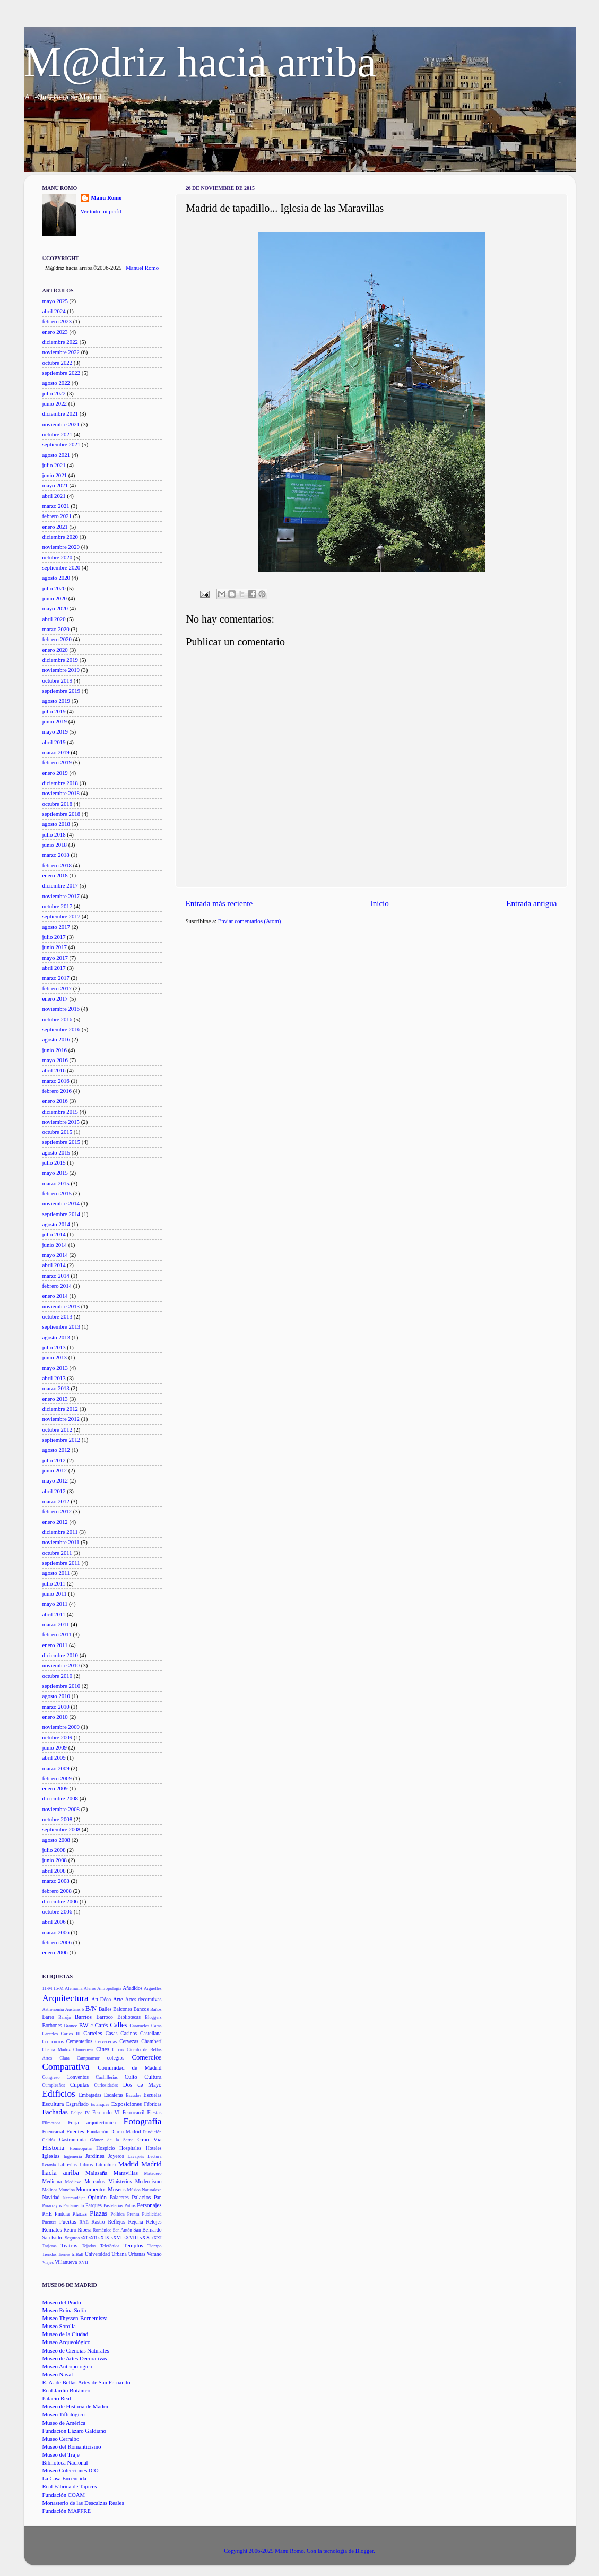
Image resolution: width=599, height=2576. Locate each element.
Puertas (67, 2221)
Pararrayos (52, 2205)
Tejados (89, 2245)
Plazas (98, 2213)
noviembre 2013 (61, 1306)
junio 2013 (54, 1357)
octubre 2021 (57, 434)
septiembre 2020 (61, 567)
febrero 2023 (57, 321)
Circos (118, 2049)
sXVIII (131, 2238)
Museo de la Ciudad (65, 2334)
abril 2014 (54, 1265)
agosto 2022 (56, 383)
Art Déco (101, 1999)
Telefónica (109, 2245)
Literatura (106, 2164)
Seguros (72, 2238)
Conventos (77, 2077)
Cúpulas (79, 2084)
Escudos (133, 2095)
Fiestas (154, 2112)
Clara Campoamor (79, 2058)
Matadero (152, 2173)
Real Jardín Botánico (66, 2390)
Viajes (48, 2262)
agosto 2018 (56, 824)
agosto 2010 (56, 1696)
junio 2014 (54, 1245)
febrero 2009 (57, 1778)
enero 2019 (55, 773)
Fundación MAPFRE (66, 2511)
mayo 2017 (55, 957)
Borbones (52, 2025)
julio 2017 (54, 937)
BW (83, 2025)
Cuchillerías (107, 2077)
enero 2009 (55, 1788)
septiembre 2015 (61, 1142)
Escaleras (114, 2095)
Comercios (146, 2057)
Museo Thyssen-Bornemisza (75, 2318)
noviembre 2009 (61, 1727)
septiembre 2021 (61, 444)
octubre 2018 (57, 803)
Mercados (94, 2181)
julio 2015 (54, 1162)
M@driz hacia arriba (200, 62)
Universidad (97, 2254)
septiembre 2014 (61, 1214)
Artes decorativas (143, 1999)
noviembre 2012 (61, 1419)
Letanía (49, 2164)
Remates (52, 2229)
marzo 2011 (56, 1624)
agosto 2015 (56, 1152)
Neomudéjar (74, 2197)
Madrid (128, 2164)
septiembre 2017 (61, 916)
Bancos (141, 2009)
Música (134, 2189)
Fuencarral (53, 2131)
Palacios (141, 2197)
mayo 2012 (55, 1480)
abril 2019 (54, 742)
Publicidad (152, 2214)
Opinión (97, 2197)
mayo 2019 (55, 731)
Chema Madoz (56, 2049)
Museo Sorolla (59, 2326)
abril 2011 (54, 1614)
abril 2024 (54, 311)
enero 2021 (55, 526)
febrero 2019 (57, 762)
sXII (93, 2238)
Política (117, 2214)
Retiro (70, 2230)
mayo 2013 (55, 1368)
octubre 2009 (57, 1737)
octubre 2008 (57, 1819)
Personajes (149, 2205)
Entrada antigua (531, 903)
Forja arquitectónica (92, 2122)
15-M (59, 1988)
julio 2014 (54, 1234)
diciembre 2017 (60, 885)
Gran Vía (149, 2139)
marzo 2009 (56, 1768)
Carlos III (71, 2033)
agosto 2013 (56, 1337)
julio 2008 (54, 1850)
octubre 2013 (57, 1316)
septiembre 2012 (61, 1439)
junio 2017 (54, 947)
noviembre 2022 (61, 352)
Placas (79, 2213)
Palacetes (119, 2197)
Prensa (133, 2214)
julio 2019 (54, 711)
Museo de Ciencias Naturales (75, 2350)
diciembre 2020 (60, 536)
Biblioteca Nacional (65, 2462)
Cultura (152, 2076)
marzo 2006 (56, 1932)
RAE (84, 2222)
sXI (84, 2238)
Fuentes (75, 2131)
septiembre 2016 (61, 1029)
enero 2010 (55, 1716)
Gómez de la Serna (112, 2139)
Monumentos (91, 2189)
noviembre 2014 (61, 1203)
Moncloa (67, 2189)
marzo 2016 (56, 1081)
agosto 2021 (56, 455)
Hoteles (154, 2148)
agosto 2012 (56, 1449)
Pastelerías (113, 2205)
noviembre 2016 (61, 1008)
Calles (118, 2025)
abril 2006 (54, 1921)
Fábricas (153, 2104)
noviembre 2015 (61, 1121)
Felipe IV (80, 2112)
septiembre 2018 (61, 814)
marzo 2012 (56, 1501)
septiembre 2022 (61, 372)
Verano (154, 2254)
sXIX (103, 2238)
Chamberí (151, 2041)
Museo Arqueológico (66, 2342)
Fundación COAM (63, 2495)
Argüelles (152, 1988)
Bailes (105, 2009)
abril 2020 (54, 619)
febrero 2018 (57, 865)
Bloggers (153, 2017)
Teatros (68, 2245)
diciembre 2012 (60, 1409)
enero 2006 (55, 1952)
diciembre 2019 (60, 660)
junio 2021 (54, 475)
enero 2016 (55, 1101)
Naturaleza (151, 2189)
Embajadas (90, 2095)
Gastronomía (72, 2139)
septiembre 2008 (61, 1829)
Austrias (73, 2009)
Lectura (154, 2156)
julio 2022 (54, 393)
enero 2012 (55, 1522)
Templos (133, 2245)
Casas (112, 2033)
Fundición (152, 2131)
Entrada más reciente (219, 903)
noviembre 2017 (61, 896)
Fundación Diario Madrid (113, 2131)
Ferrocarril (134, 2112)
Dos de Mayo (142, 2084)
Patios (130, 2205)
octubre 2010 (57, 1676)
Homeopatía (81, 2148)
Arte (118, 1999)
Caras (156, 2025)
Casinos (128, 2033)
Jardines (94, 2155)
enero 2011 (55, 1645)
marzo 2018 (56, 854)
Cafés (101, 2025)
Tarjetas (49, 2245)
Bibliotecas (129, 2017)
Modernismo (148, 2181)
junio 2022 (54, 403)
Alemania (74, 1988)
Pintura (62, 2214)
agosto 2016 (56, 1039)
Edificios (58, 2094)
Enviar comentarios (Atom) (249, 921)
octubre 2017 (57, 906)
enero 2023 (55, 332)
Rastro (98, 2222)
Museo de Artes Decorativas (74, 2358)
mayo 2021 (55, 485)
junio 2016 (54, 1050)
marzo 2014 (56, 1275)
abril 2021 (54, 496)
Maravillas (126, 2172)
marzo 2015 (56, 1183)
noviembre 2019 (61, 670)
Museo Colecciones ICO (70, 2470)
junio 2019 (54, 721)
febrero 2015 (57, 1193)
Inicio (379, 903)
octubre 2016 (57, 1019)
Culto (131, 2076)
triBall (77, 2254)
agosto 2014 (56, 1224)
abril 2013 (54, 1378)
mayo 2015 (55, 1172)
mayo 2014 (55, 1255)
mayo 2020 (55, 608)
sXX (145, 2237)
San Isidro (53, 2238)
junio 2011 (54, 1593)
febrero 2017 (57, 988)
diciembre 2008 (60, 1798)
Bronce (70, 2025)
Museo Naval (57, 2374)
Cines (102, 2049)
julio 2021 (54, 465)
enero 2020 (55, 650)
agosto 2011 (56, 1573)
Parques (93, 2205)
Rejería (135, 2222)
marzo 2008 (56, 1880)
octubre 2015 (57, 1131)
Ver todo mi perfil (101, 211)
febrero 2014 (57, 1285)
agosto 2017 (56, 927)
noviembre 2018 (61, 793)
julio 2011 (54, 1583)
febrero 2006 (57, 1942)
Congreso (51, 2077)
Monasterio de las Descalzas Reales (83, 2503)
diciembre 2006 (60, 1901)
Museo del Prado (61, 2302)
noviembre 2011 (61, 1542)
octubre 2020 (57, 557)
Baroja (64, 2017)
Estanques (100, 2104)
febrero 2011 (57, 1634)
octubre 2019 (57, 680)
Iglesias (51, 2155)
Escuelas (152, 2095)
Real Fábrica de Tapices (69, 2486)
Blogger (364, 2550)
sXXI (157, 2238)
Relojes (153, 2222)
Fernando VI (106, 2112)
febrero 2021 (57, 516)
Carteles (92, 2033)
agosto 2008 (56, 1840)
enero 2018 (55, 875)
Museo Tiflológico (63, 2414)
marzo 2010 (56, 1706)
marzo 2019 (56, 752)
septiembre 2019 (61, 690)
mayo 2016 (55, 1060)
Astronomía (53, 2009)
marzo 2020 (56, 629)
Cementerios (79, 2041)
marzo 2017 (56, 978)
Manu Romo (106, 197)
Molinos (50, 2189)
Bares (48, 2017)
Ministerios (120, 2181)
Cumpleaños (53, 2085)
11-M (47, 1988)
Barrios (83, 2016)
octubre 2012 (57, 1429)
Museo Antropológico (67, 2366)
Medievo (73, 2181)
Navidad (51, 2197)
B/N (91, 2008)
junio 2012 (54, 1470)
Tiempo (154, 2245)
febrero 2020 (57, 639)
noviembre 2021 (61, 424)
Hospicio (105, 2148)
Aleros (90, 1988)
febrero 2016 (57, 1091)
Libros (86, 2164)
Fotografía (143, 2121)
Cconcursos (53, 2041)
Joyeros (116, 2156)
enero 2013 (55, 1398)
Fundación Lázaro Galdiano (74, 2430)
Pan (158, 2197)
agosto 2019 (56, 700)
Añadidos (132, 1988)
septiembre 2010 (61, 1686)
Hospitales (130, 2148)
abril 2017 (54, 967)
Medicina (52, 2181)
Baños (156, 2009)
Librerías (67, 2164)
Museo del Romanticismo (71, 2446)
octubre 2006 (57, 1911)
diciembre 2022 (60, 342)
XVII (83, 2262)
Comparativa (66, 2067)
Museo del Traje (61, 2454)
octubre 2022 (57, 362)
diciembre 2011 (60, 1532)
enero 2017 (55, 998)
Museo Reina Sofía (64, 2310)
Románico (102, 2230)
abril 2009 (54, 1757)
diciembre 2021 (60, 413)
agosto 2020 (56, 577)
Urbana (119, 2254)
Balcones (122, 2009)
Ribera (84, 2230)
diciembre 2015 (60, 1111)
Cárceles (50, 2033)
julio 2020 (54, 588)
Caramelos (139, 2025)
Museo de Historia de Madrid (76, 2406)
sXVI (116, 2238)
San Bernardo (147, 2230)
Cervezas (128, 2041)
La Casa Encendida (64, 2478)
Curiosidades (106, 2085)
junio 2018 (54, 844)
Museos (117, 2189)
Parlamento (73, 2205)
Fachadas (55, 2112)
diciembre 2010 (60, 1655)
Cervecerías (106, 2041)
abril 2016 (54, 1070)
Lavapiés (135, 2156)
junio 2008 (54, 1860)
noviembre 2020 (61, 547)
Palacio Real (56, 2398)
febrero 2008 (57, 1891)
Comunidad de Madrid (129, 2067)
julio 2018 (54, 834)
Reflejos (116, 2222)
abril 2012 (54, 1491)
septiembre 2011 (61, 1563)
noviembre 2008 (61, 1809)
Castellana (150, 2033)
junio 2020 (54, 598)
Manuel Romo (142, 267)
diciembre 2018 (60, 783)
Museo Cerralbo (61, 2438)
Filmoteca (51, 2122)
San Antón (122, 2230)
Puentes (49, 2222)
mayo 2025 (55, 301)
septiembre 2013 (61, 1326)
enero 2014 (55, 1296)
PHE (47, 2214)
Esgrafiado (77, 2104)
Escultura (53, 2103)
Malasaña (96, 2172)
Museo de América (64, 2422)
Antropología (109, 1988)
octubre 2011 (57, 1552)
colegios (115, 2058)
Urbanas (136, 2254)
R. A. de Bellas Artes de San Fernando (86, 2382)
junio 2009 (54, 1747)
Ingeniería (73, 2156)
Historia (53, 2147)
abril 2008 (54, 1870)
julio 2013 (54, 1347)
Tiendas (49, 2254)
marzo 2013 (56, 1388)
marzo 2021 (56, 506)
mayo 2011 (55, 1603)
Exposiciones (126, 2103)
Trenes (64, 2254)
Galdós (48, 2139)
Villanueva (66, 2262)
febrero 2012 (57, 1511)
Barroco (105, 2017)
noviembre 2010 (61, 1665)
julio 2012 (54, 1460)
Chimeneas (83, 2049)
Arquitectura (65, 1998)
